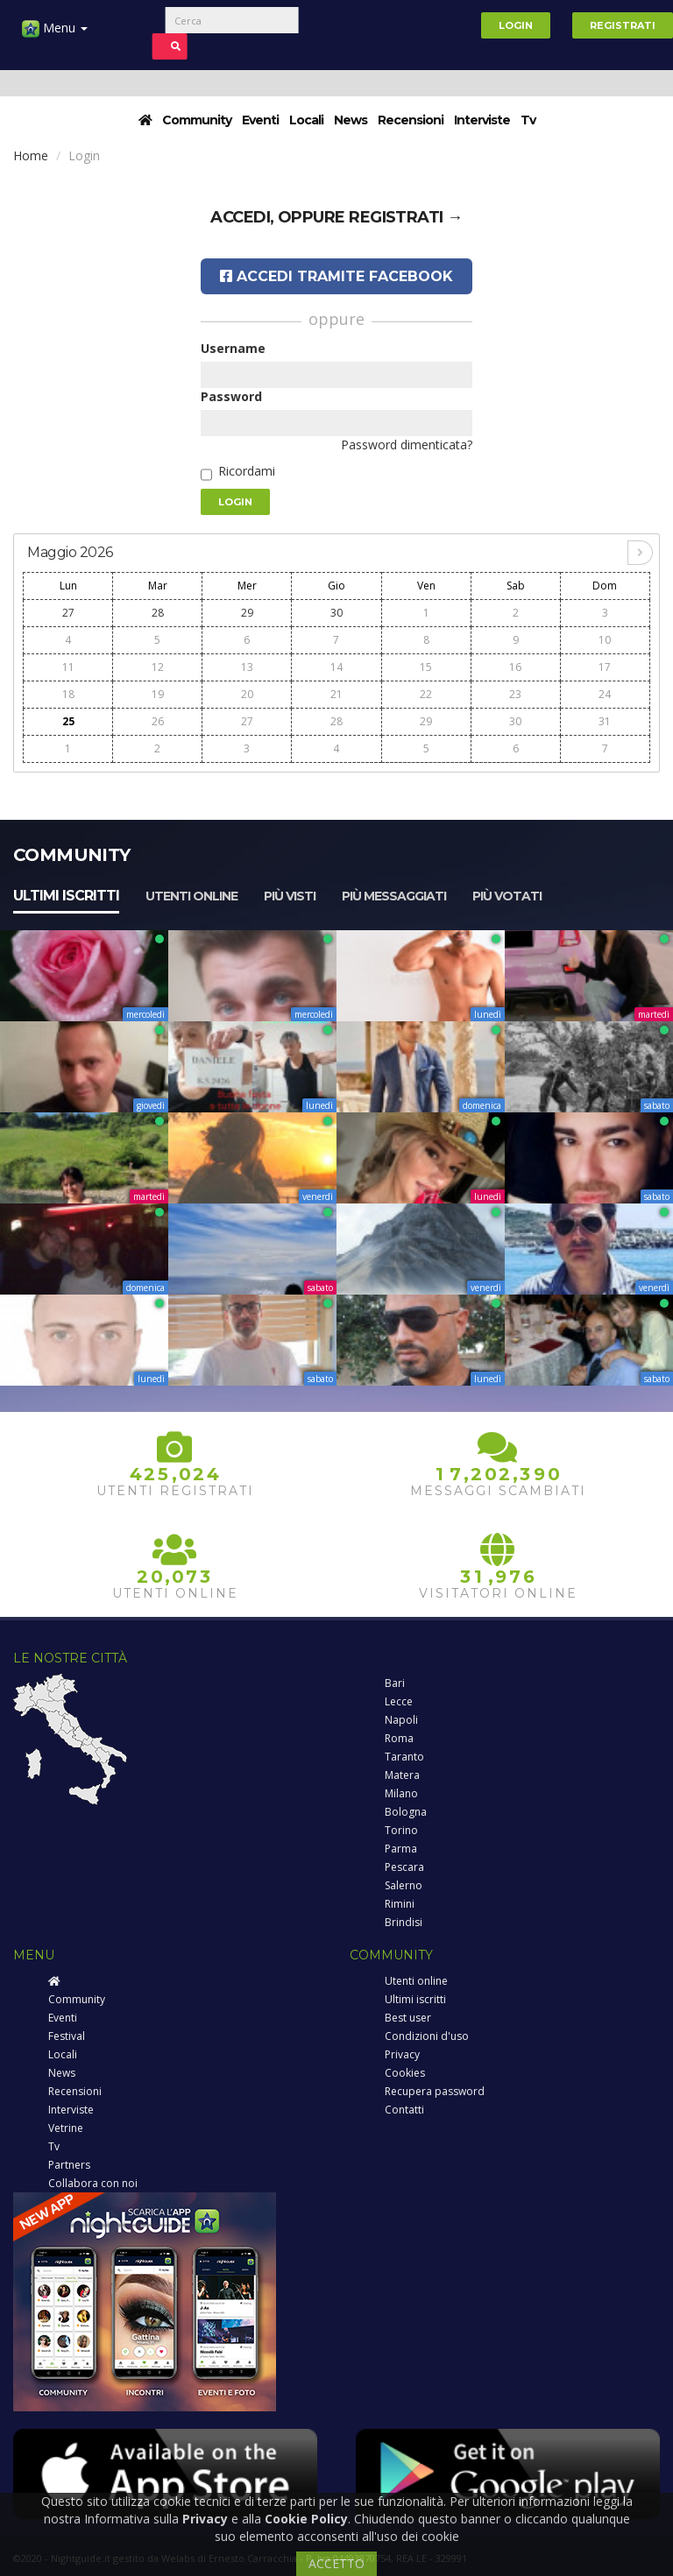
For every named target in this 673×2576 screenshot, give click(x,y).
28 (158, 612)
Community (196, 120)
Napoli (401, 1719)
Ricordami (246, 470)
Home (30, 155)
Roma (399, 1738)
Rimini (399, 1903)
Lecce (399, 1701)
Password (231, 396)
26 (158, 721)
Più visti (289, 896)
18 (68, 694)
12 (158, 667)
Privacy (402, 2054)
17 (605, 667)
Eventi (260, 120)
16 (515, 667)
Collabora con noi (93, 2183)
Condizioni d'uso (427, 2036)
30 (336, 612)
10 (605, 639)
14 (336, 667)
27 (68, 612)
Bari (395, 1683)
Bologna (406, 1811)
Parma (401, 1848)
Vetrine (65, 2128)
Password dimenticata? (406, 444)
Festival (66, 2036)
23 (515, 694)
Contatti (404, 2109)
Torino (401, 1830)
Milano (401, 1793)
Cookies (405, 2072)
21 (336, 694)
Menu (55, 34)
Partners (69, 2164)
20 (247, 694)
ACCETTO (336, 2563)
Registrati (622, 25)
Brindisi (403, 1922)
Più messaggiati (394, 896)
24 (605, 694)
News (350, 120)
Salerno (403, 1885)
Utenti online (191, 896)
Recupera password (435, 2091)
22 (426, 694)
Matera (402, 1775)
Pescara (404, 1867)
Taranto (404, 1756)
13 (247, 667)
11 (68, 667)
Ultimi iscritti (66, 895)
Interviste (482, 120)
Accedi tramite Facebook (336, 276)
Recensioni (410, 120)
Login (516, 25)
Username (233, 348)
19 (158, 694)
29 (247, 612)
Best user (408, 2017)
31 (605, 721)
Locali (306, 120)
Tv (528, 120)
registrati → (406, 217)
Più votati (507, 896)
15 (426, 667)
